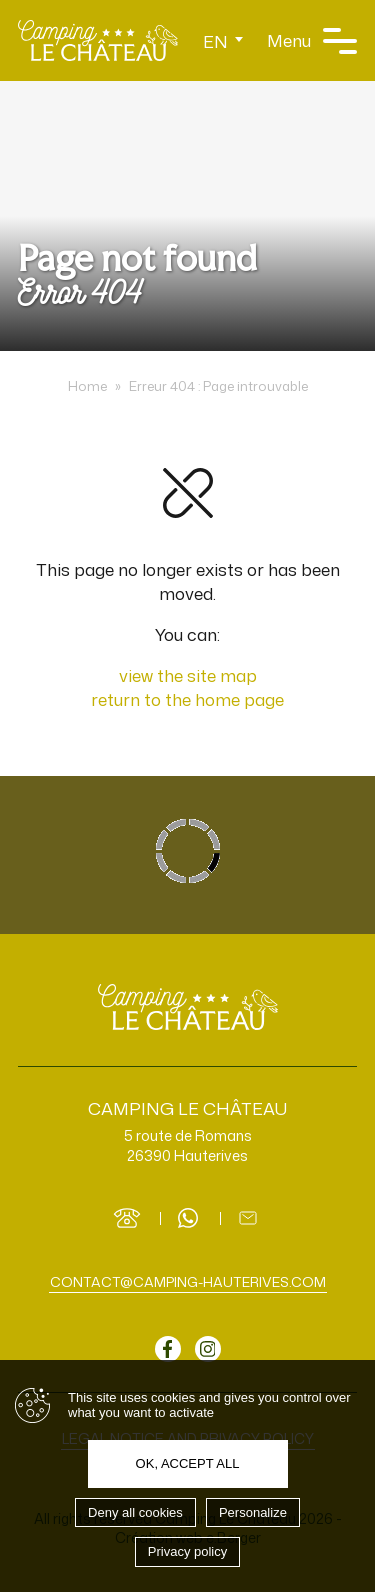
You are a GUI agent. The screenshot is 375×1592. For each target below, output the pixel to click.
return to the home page (187, 699)
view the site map (188, 675)
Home (87, 386)
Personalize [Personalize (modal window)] (253, 1512)
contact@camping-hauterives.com (188, 1281)
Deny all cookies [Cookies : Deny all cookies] (135, 1512)
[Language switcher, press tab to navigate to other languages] (223, 40)
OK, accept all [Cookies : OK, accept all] (188, 1463)
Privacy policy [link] (187, 1551)
